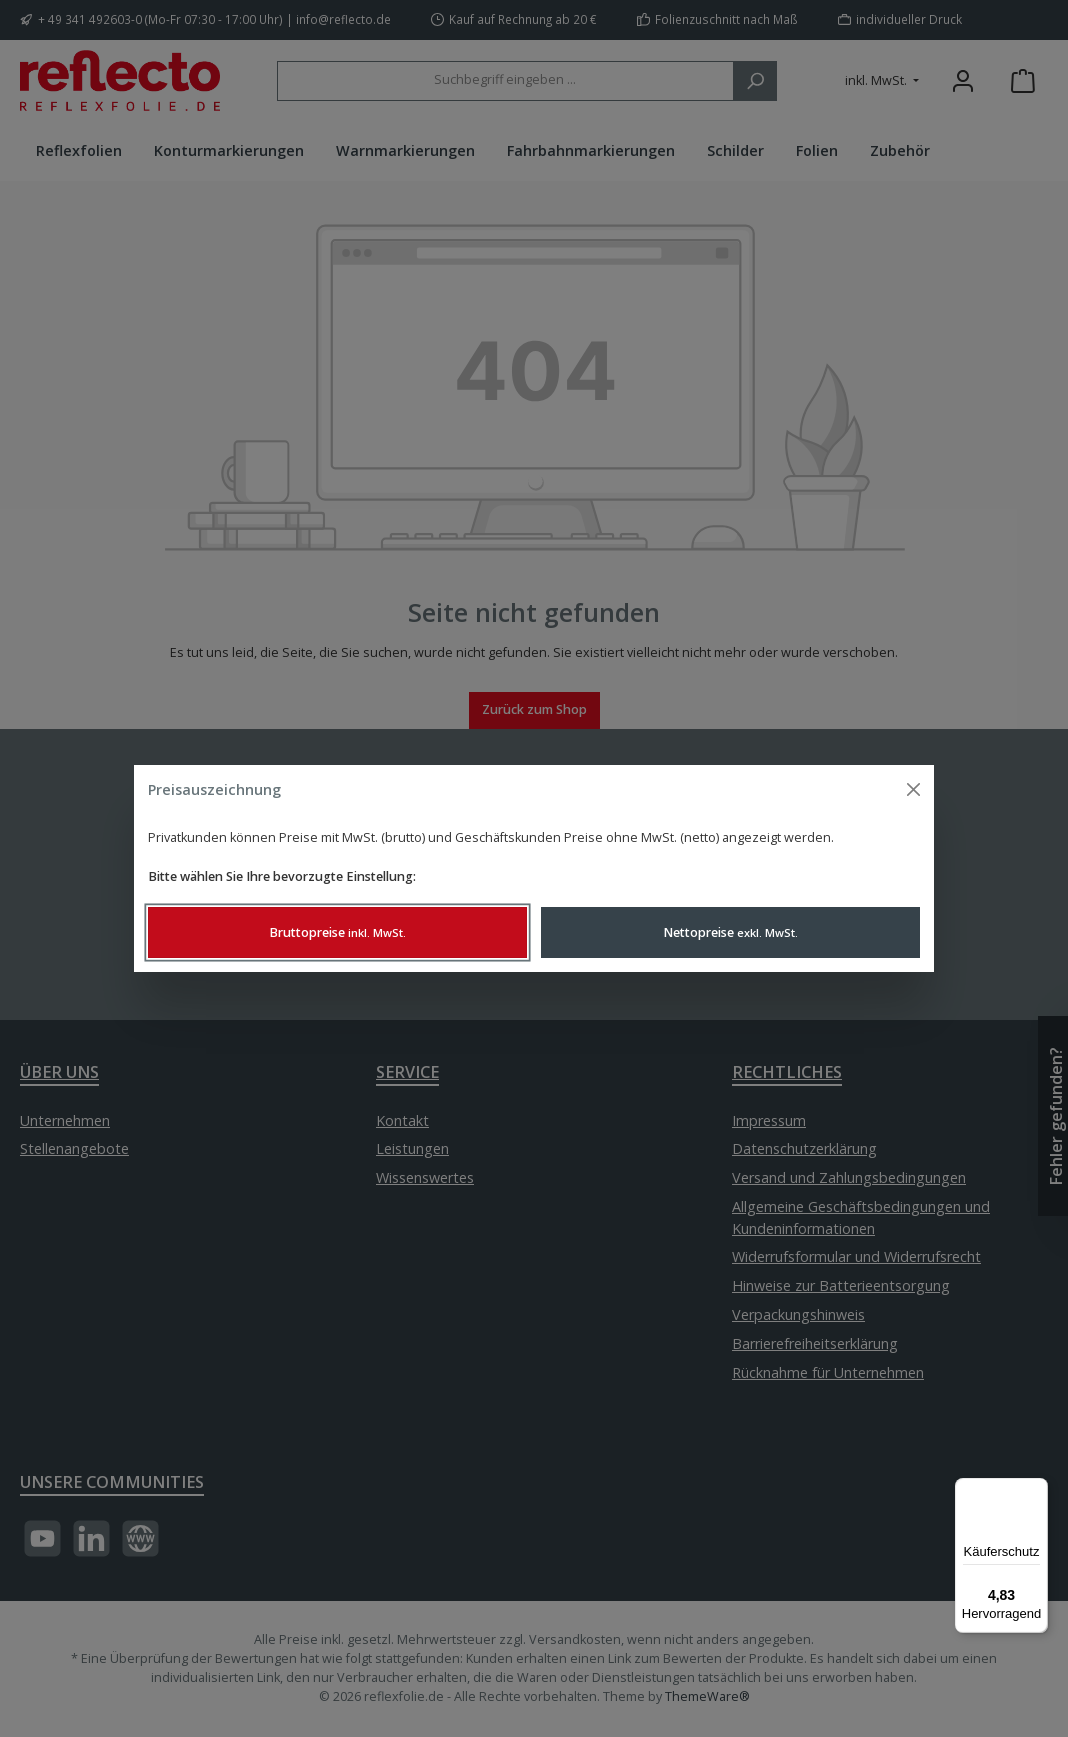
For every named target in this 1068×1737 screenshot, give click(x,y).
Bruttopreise (337, 932)
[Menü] (1036, 1490)
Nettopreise (730, 932)
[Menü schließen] (913, 789)
